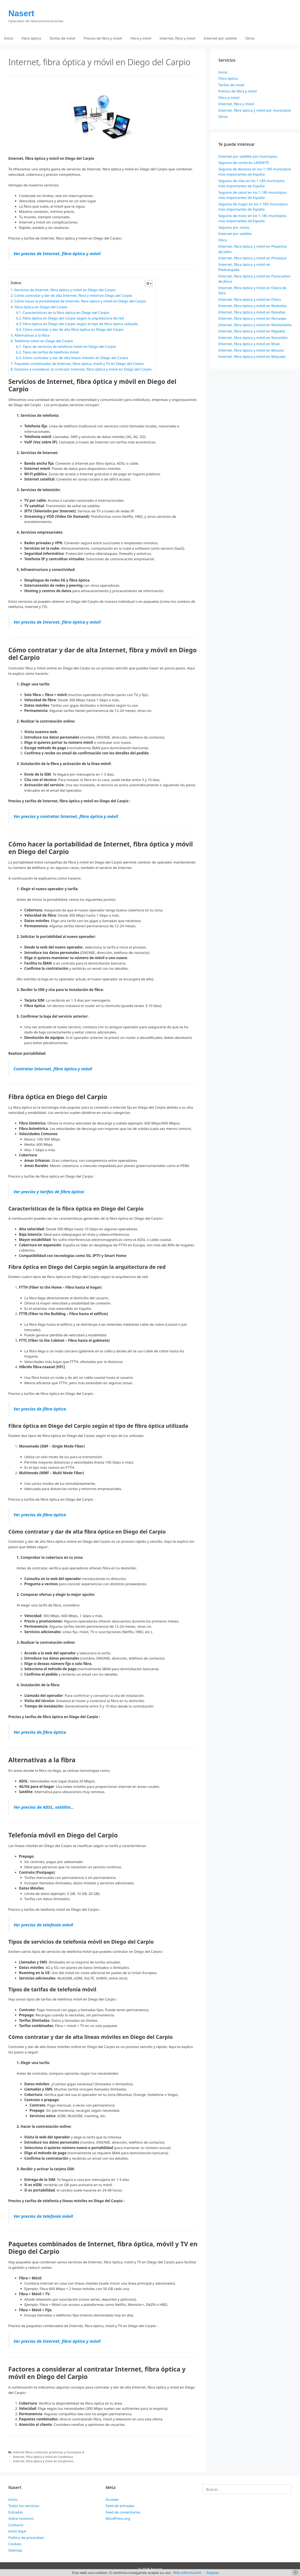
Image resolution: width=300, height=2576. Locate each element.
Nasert (21, 13)
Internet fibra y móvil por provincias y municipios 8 (48, 2452)
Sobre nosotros (21, 2518)
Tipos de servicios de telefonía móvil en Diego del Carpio (69, 346)
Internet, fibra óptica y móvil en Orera (249, 299)
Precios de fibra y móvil (103, 38)
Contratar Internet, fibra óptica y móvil (53, 1069)
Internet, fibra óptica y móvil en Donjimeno (43, 2461)
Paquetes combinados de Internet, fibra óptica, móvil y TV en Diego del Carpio (79, 363)
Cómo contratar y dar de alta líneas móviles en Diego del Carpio (75, 357)
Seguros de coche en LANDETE (243, 162)
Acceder (112, 2499)
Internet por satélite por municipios (247, 156)
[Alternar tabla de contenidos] (146, 283)
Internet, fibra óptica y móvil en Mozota (251, 350)
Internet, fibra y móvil (177, 38)
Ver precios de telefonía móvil (43, 1925)
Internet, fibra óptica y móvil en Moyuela (251, 356)
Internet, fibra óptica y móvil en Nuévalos (252, 305)
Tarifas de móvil (62, 38)
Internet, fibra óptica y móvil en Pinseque (252, 258)
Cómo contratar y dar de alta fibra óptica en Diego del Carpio (73, 329)
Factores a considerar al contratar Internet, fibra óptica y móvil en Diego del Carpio (83, 369)
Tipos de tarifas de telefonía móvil (50, 352)
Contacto (15, 2524)
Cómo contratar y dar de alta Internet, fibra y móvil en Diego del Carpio (73, 295)
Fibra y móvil (140, 38)
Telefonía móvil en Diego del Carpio (43, 340)
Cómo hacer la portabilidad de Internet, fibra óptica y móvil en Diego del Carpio (80, 301)
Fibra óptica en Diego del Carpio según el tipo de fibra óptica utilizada (80, 323)
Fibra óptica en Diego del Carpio (41, 307)
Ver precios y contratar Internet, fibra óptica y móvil (66, 816)
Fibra (222, 240)
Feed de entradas (120, 2505)
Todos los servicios (23, 2505)
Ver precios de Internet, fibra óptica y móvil (57, 253)
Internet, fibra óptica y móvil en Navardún (253, 337)
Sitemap (15, 2550)
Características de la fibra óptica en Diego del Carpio (65, 312)
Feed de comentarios (123, 2512)
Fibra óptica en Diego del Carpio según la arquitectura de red (73, 318)
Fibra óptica (31, 38)
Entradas (15, 2512)
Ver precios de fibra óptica (40, 1409)
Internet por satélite (220, 38)
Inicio (8, 38)
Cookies (14, 2543)
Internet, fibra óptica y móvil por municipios (254, 110)
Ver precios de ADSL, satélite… (44, 1807)
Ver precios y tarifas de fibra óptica (49, 1191)
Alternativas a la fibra (32, 335)
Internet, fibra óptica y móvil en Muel (249, 343)
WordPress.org (118, 2518)
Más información (187, 2572)
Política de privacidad (26, 2537)
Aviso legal (17, 2531)
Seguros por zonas (233, 227)
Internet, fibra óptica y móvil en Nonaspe (252, 318)
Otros (250, 38)
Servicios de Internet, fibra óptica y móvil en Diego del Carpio (65, 289)
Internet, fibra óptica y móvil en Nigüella (251, 331)
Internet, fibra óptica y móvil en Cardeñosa (43, 2457)
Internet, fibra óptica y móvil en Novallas (251, 312)
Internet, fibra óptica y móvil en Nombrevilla (254, 324)
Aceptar (212, 2572)
